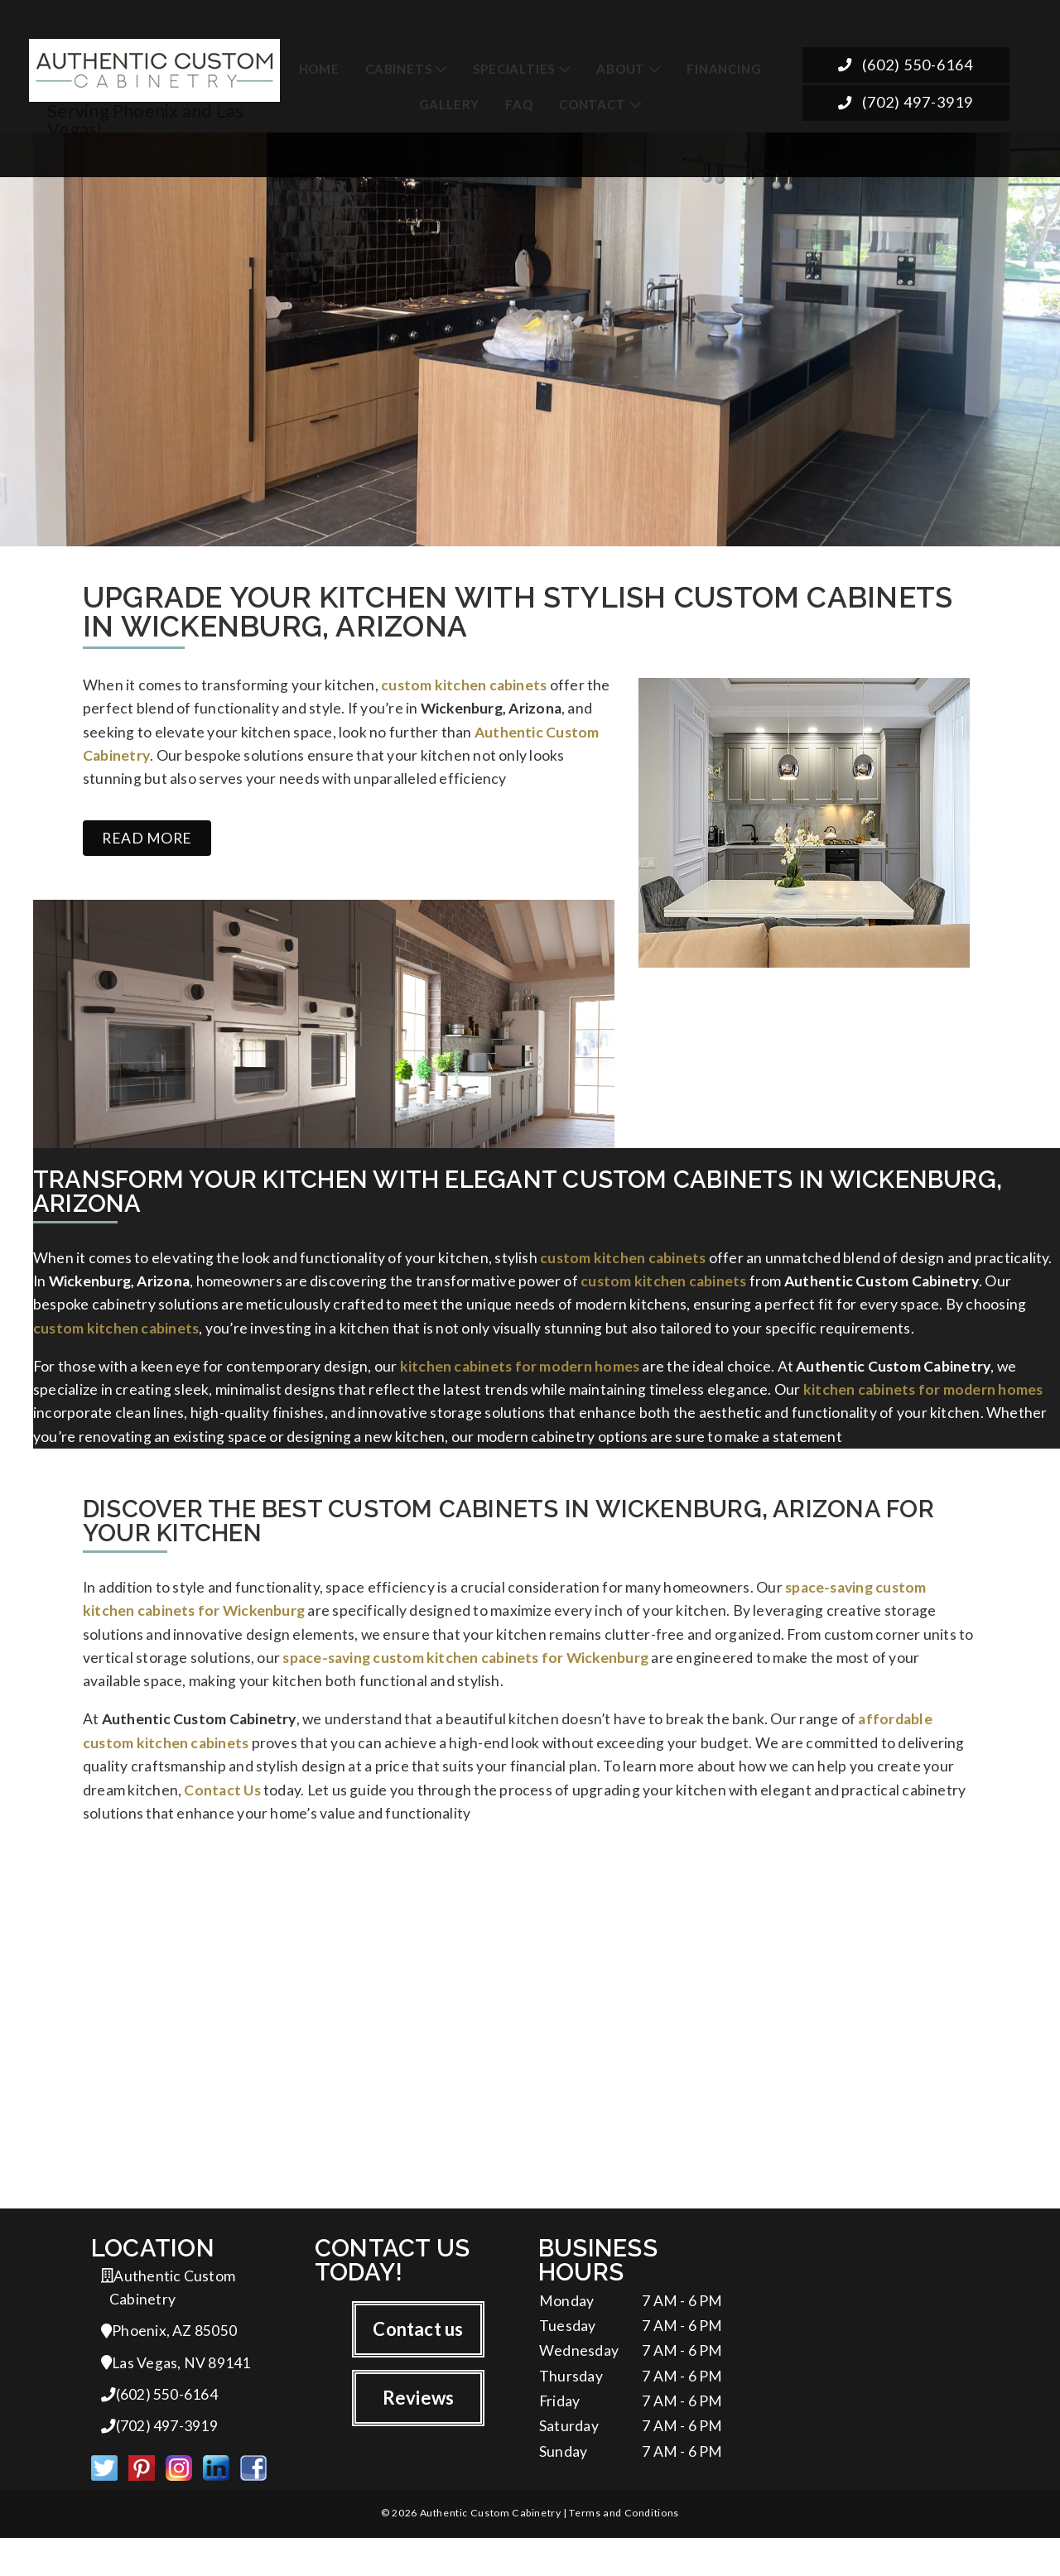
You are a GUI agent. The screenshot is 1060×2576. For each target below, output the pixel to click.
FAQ (518, 102)
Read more (147, 844)
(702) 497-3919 (905, 104)
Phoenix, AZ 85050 (169, 2363)
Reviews (419, 2429)
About (620, 67)
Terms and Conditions (623, 2551)
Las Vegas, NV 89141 (176, 2396)
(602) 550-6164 (905, 65)
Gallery (449, 102)
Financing (724, 67)
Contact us (418, 2359)
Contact (592, 102)
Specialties (514, 67)
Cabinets (398, 67)
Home (319, 67)
